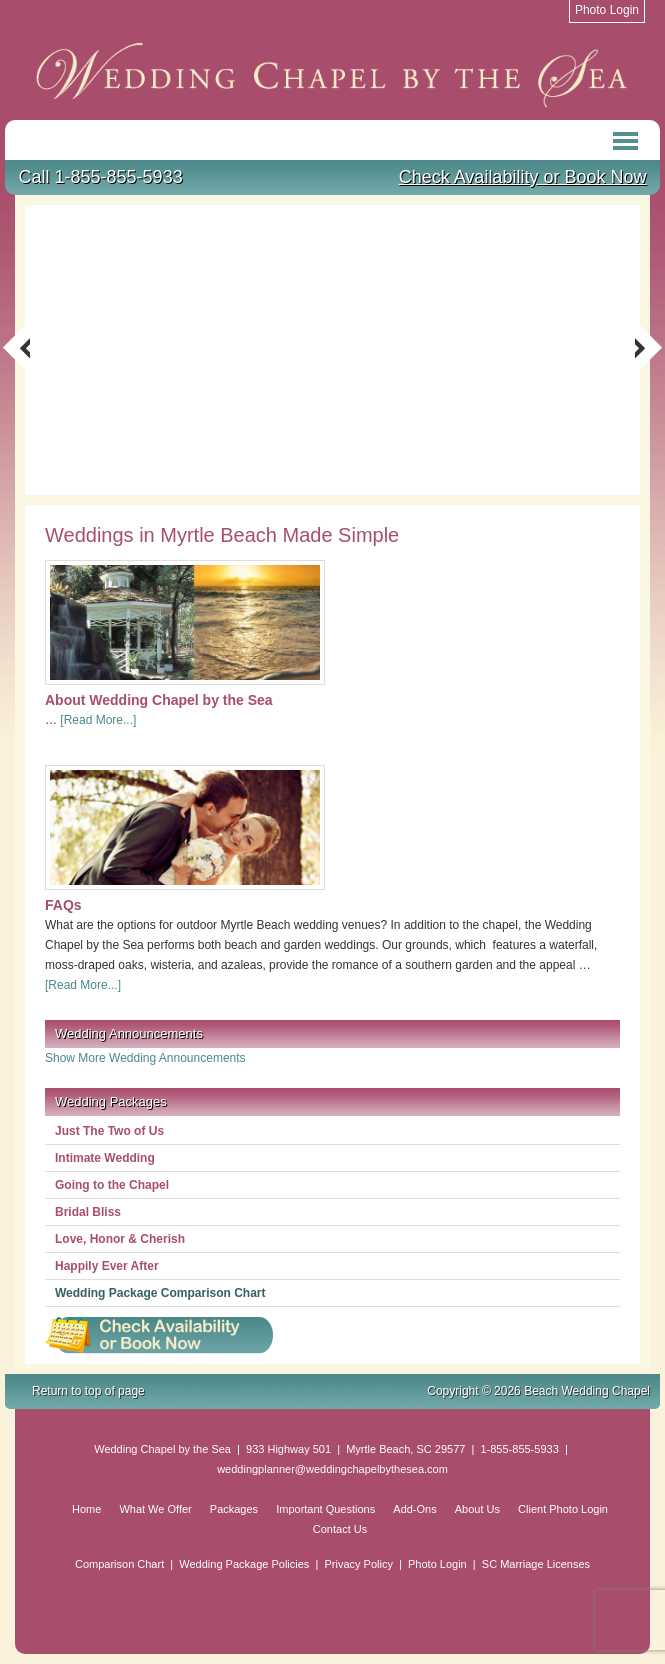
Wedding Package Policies (244, 1564)
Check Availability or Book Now (523, 177)
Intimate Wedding (105, 1158)
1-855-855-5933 (519, 1449)
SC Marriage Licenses (536, 1564)
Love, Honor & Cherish (120, 1239)
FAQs (63, 905)
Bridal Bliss (88, 1212)
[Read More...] (98, 720)
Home (86, 1509)
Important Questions (325, 1509)
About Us (477, 1509)
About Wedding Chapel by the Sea (159, 700)
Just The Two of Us (109, 1131)
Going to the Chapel (112, 1185)
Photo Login (437, 1564)
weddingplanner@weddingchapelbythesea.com (332, 1469)
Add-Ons (414, 1509)
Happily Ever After (107, 1266)
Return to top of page (88, 1391)
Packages (234, 1509)
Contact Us (340, 1529)
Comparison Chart (119, 1564)
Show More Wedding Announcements (145, 1058)
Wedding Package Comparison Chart (160, 1293)
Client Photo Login (563, 1509)
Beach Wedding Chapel (332, 75)
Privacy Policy (358, 1564)
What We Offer (155, 1509)
